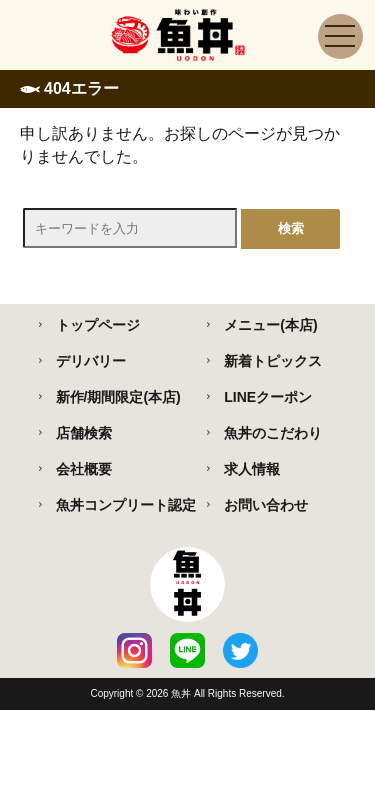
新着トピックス (273, 361)
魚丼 (182, 693)
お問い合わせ (266, 505)
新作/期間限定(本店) (118, 397)
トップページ (98, 325)
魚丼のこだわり (273, 433)
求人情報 (252, 469)
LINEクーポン (268, 397)
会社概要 (84, 469)
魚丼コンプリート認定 (126, 505)
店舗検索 (84, 433)
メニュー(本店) (270, 325)
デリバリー (91, 361)
